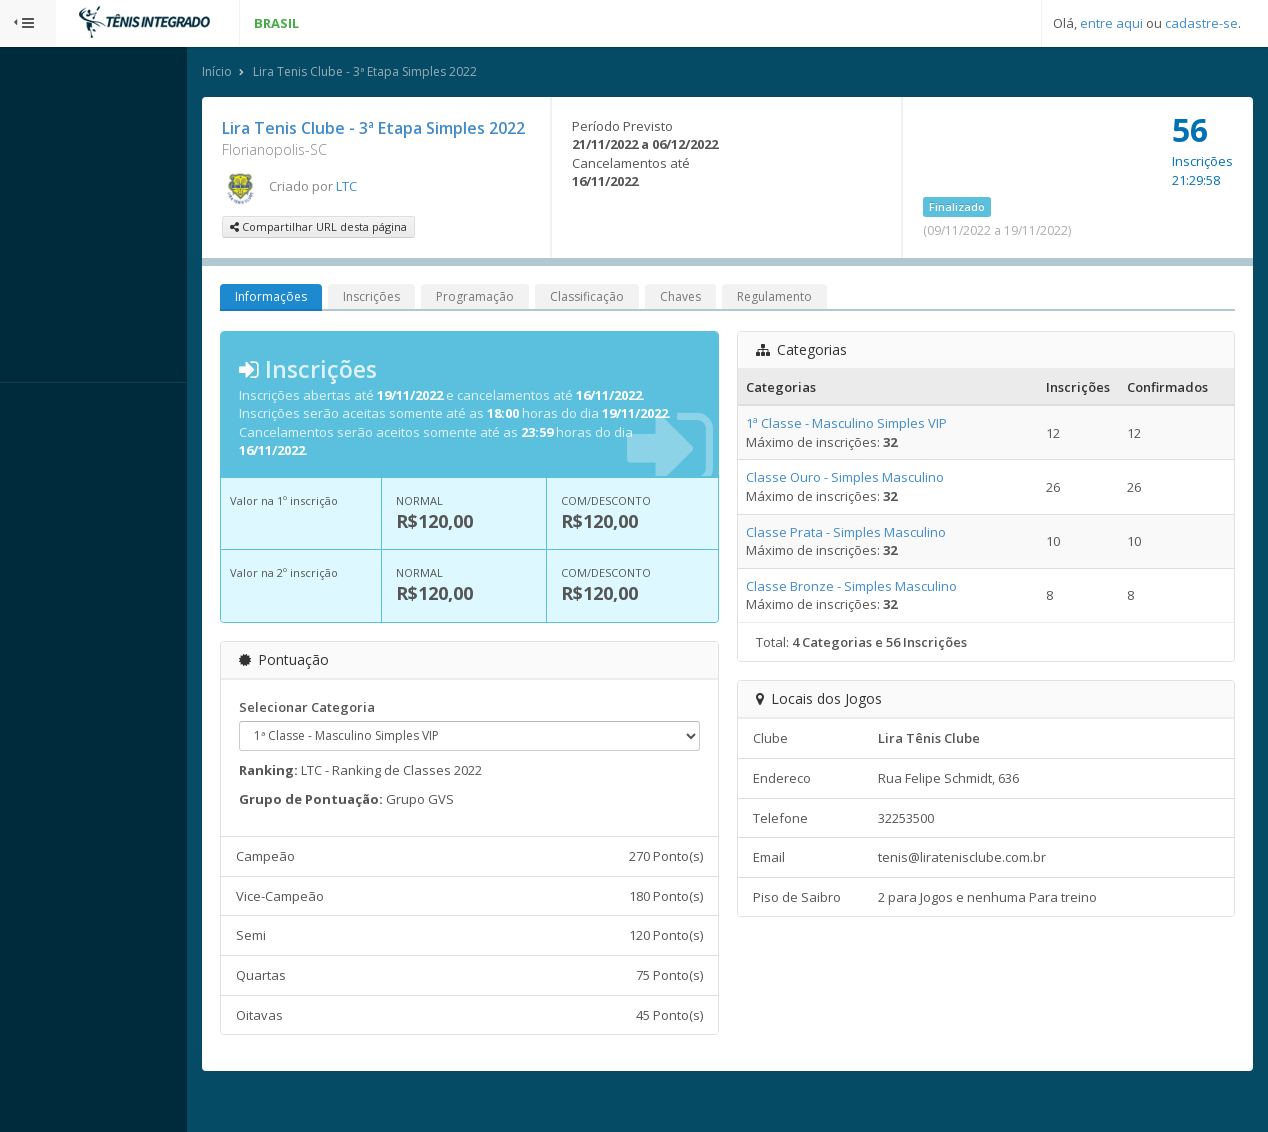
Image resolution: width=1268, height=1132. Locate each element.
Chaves (736, 321)
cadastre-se (1201, 23)
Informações (327, 321)
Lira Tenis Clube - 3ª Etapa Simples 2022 (421, 73)
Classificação (643, 321)
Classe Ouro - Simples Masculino (871, 503)
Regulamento (830, 321)
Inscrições (427, 321)
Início (273, 73)
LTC (402, 211)
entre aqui (1111, 23)
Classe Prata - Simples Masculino (872, 557)
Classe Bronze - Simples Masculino (877, 611)
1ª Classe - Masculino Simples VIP (872, 448)
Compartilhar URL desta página (374, 251)
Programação (531, 321)
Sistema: (36, 409)
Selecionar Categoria (363, 732)
